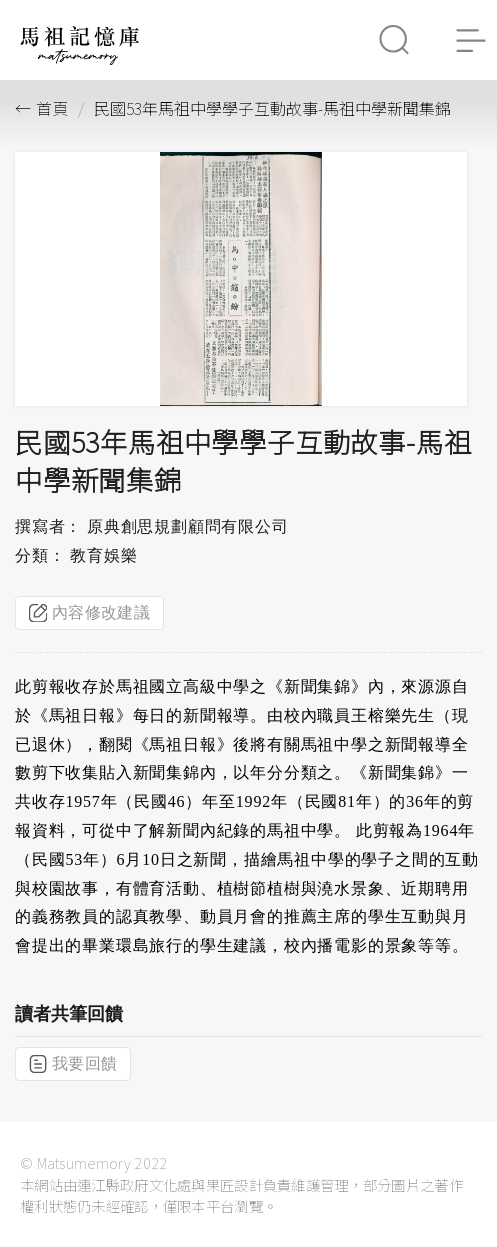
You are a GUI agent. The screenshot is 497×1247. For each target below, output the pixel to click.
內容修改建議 (89, 613)
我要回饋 (73, 1064)
